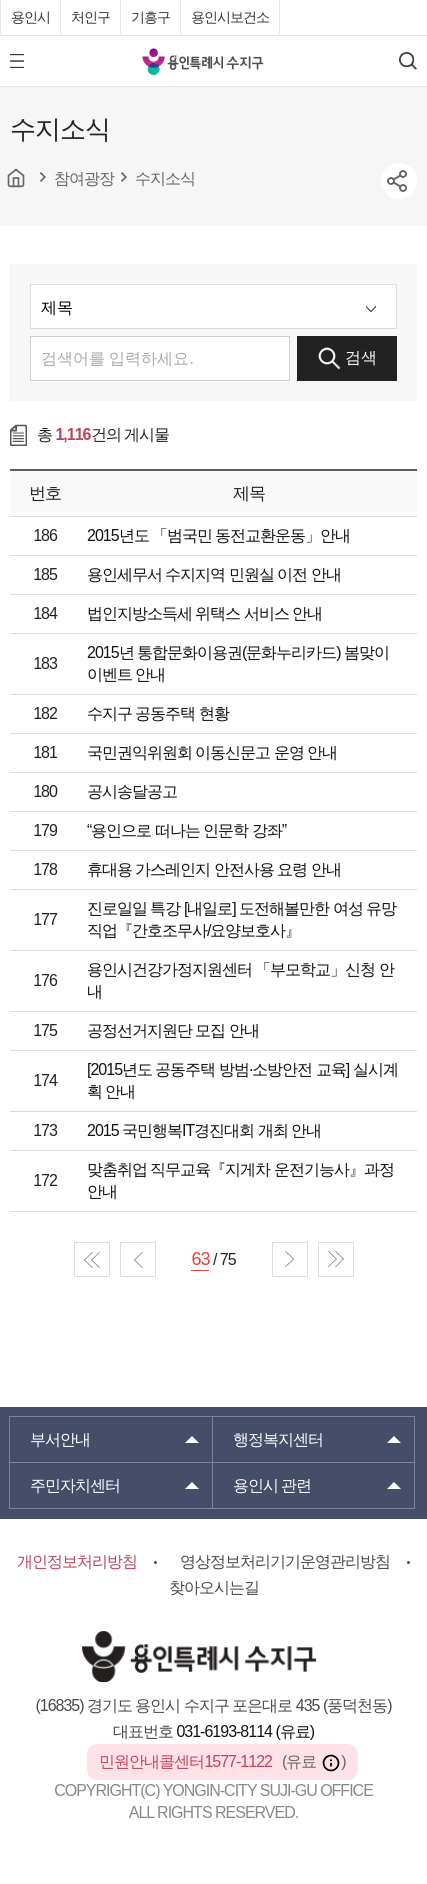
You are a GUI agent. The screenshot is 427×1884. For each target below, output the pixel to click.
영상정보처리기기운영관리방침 (285, 1561)
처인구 (90, 17)
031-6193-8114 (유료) (245, 1731)
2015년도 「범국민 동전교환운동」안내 (218, 535)
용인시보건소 (230, 17)
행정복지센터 (278, 1439)
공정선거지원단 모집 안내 (173, 1030)
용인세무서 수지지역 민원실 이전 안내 (214, 574)
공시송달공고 (132, 791)
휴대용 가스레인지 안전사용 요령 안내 (214, 869)
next (290, 1259)
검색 (347, 358)
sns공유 (399, 181)
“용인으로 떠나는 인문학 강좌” (186, 830)
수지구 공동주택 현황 (158, 713)
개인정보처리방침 (77, 1561)
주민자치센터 (75, 1485)
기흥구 (150, 17)
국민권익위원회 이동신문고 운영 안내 (212, 752)
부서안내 (60, 1439)
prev (138, 1259)
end (336, 1259)
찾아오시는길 (214, 1587)
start (92, 1259)
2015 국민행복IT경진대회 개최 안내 (204, 1130)
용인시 (30, 17)
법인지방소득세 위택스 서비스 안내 (204, 613)
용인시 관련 (272, 1485)
